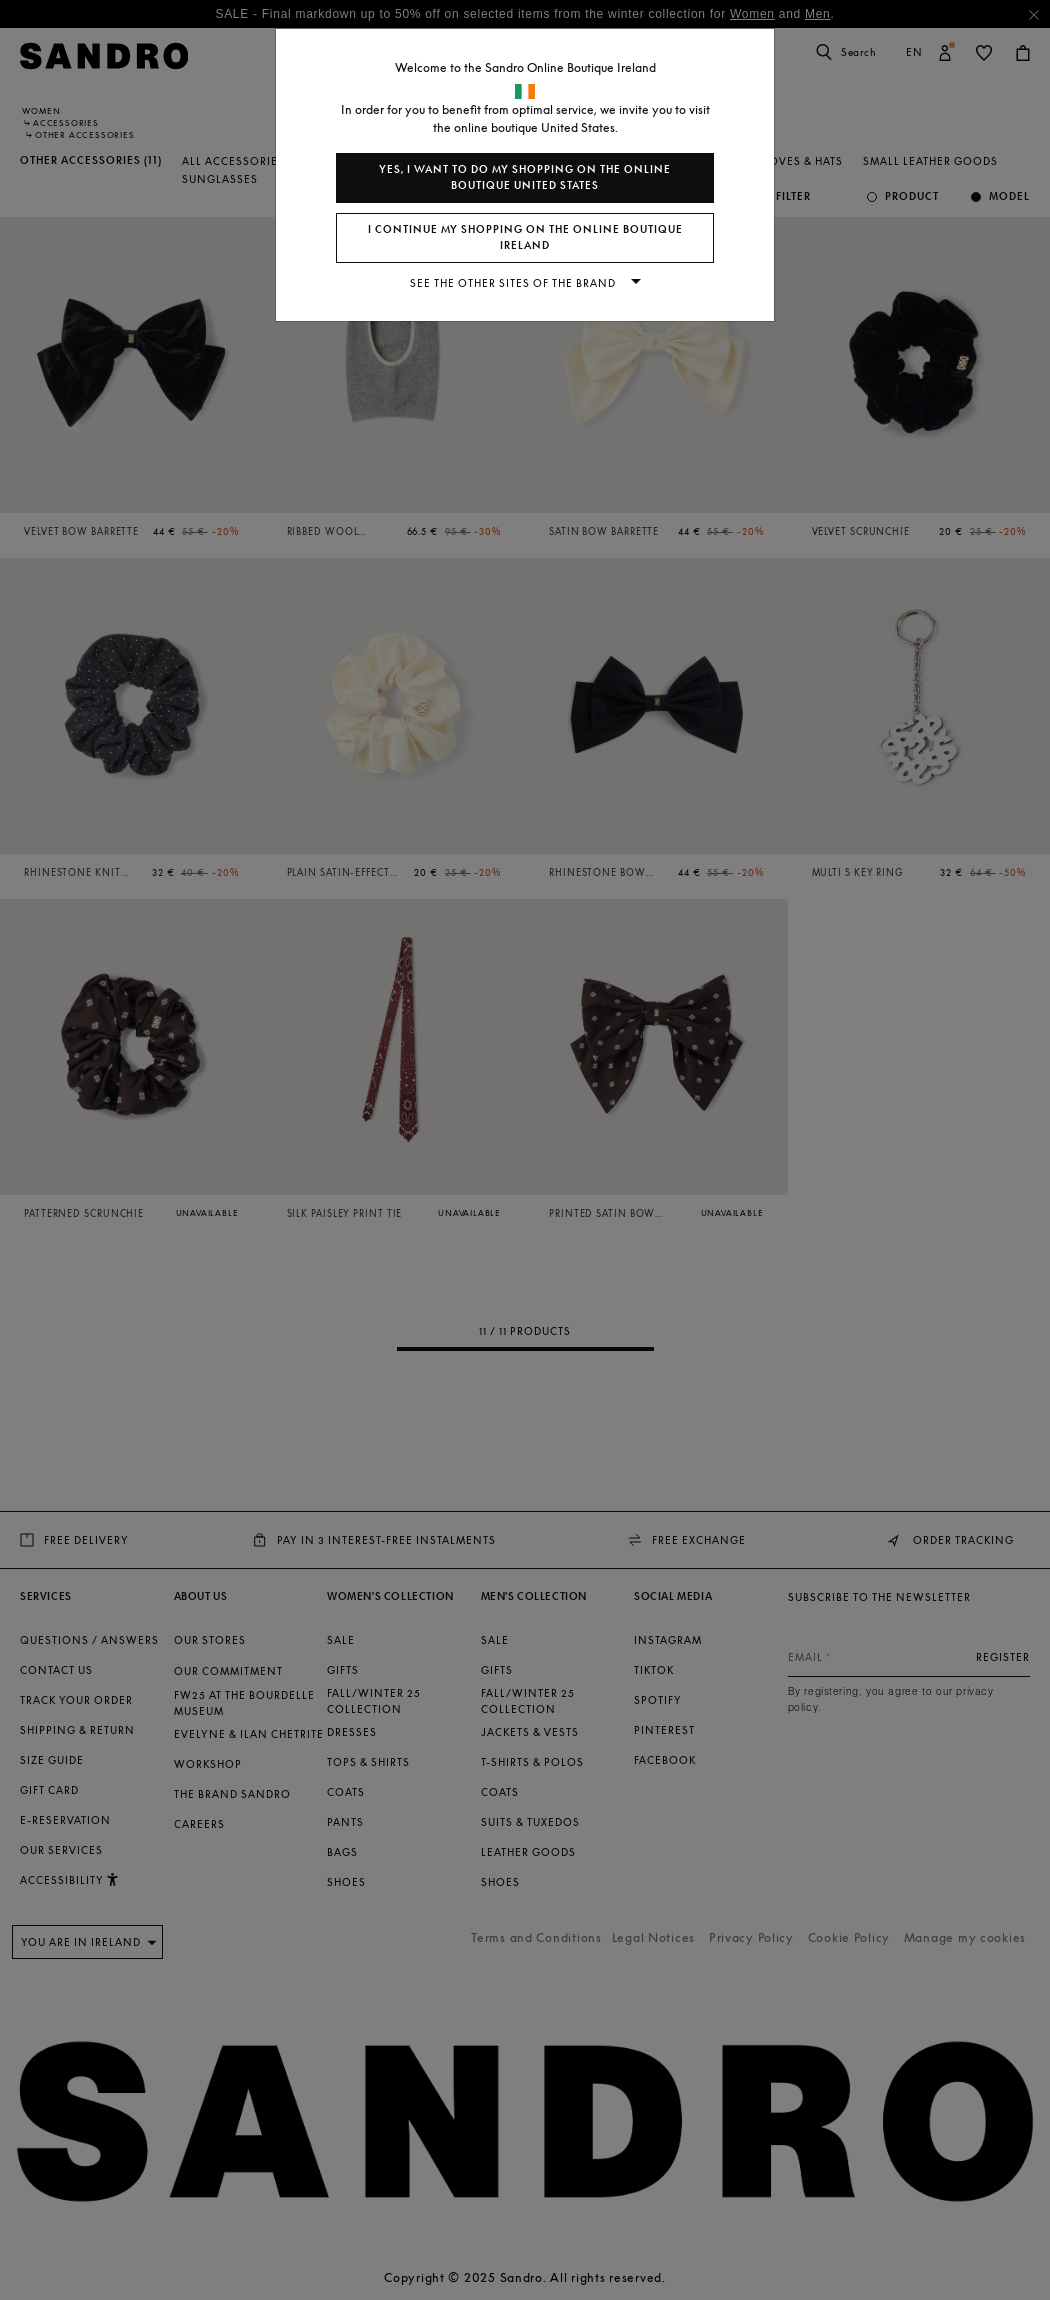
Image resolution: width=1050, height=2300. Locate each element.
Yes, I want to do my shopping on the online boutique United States (525, 177)
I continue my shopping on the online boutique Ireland (525, 237)
